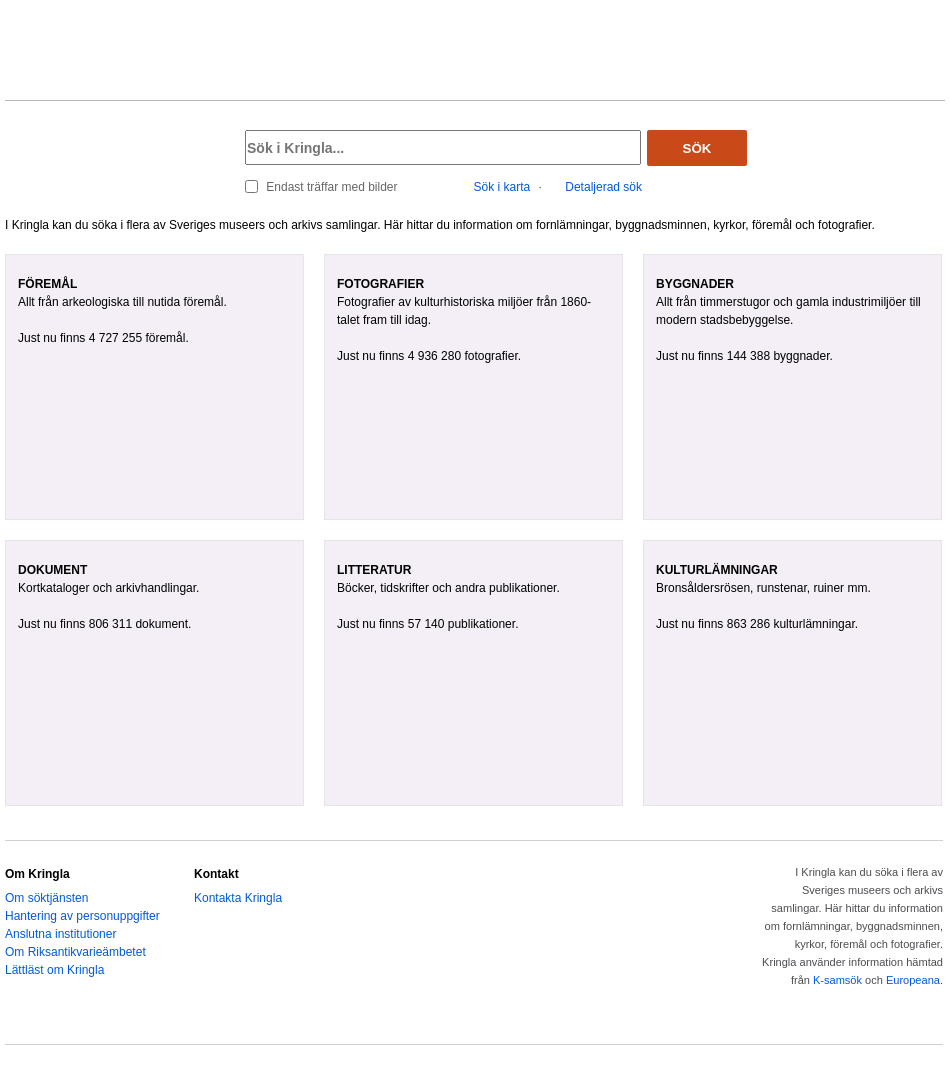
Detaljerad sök (603, 187)
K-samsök (837, 980)
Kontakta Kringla (238, 898)
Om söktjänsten (46, 898)
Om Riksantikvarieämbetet (75, 952)
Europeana (913, 980)
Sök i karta (502, 187)
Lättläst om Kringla (54, 970)
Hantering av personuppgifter (82, 916)
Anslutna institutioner (60, 934)
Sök (697, 148)
